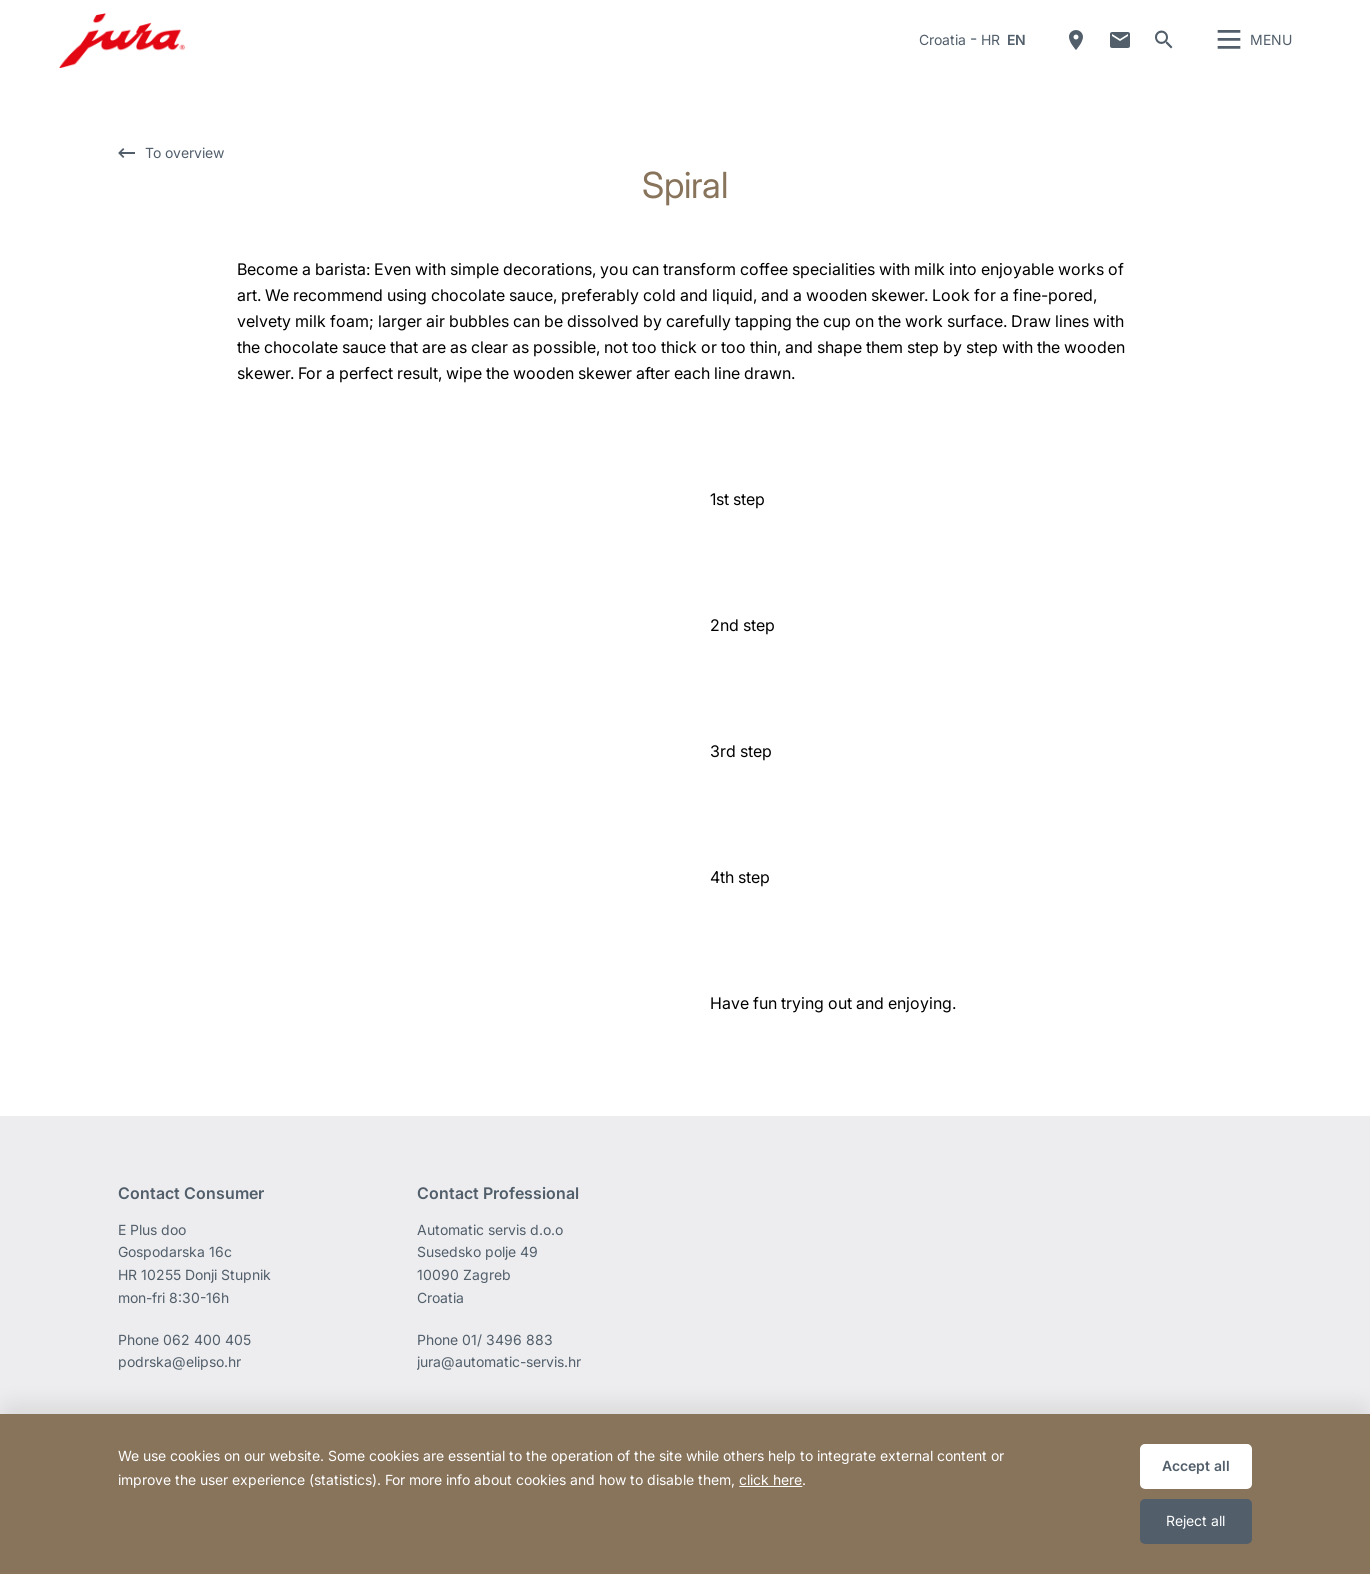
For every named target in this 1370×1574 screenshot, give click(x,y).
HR (990, 54)
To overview (184, 183)
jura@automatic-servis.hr (499, 1391)
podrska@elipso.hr (179, 1391)
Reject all (1195, 1520)
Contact (1120, 55)
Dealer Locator (1076, 55)
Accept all (1196, 1465)
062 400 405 (207, 1368)
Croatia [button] (942, 54)
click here (770, 1479)
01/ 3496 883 (507, 1368)
